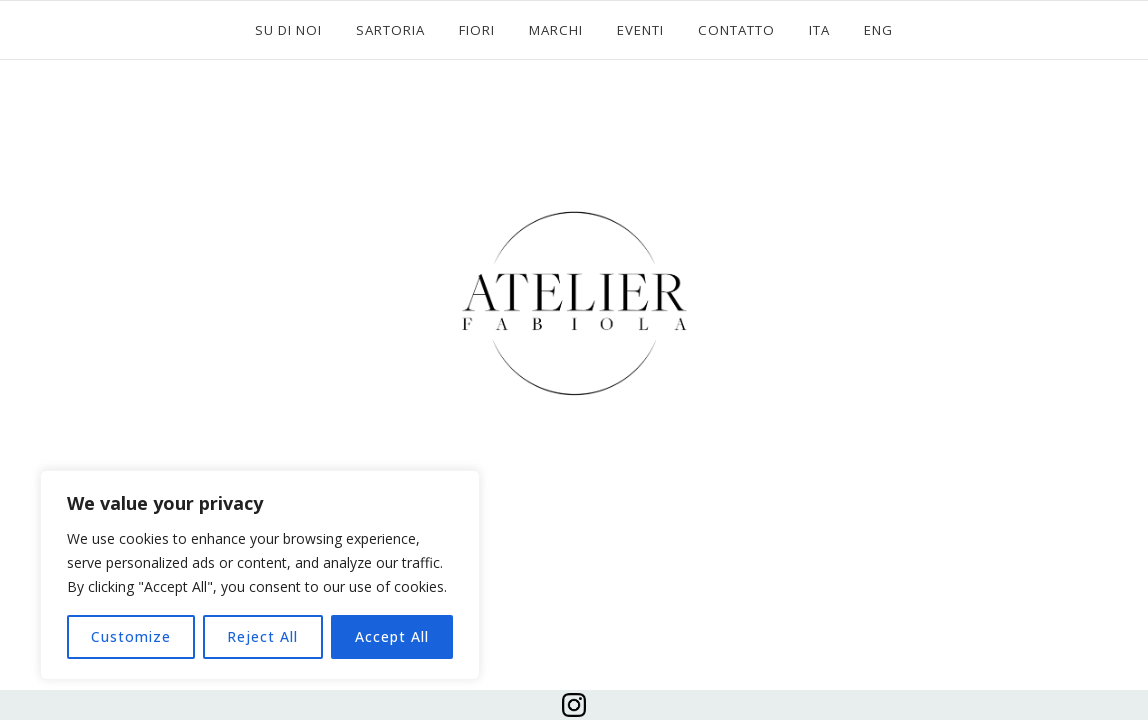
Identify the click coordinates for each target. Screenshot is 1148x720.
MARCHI (556, 30)
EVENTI (640, 30)
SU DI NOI (288, 30)
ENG (878, 30)
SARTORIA (390, 30)
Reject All (262, 636)
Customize (131, 636)
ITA (819, 30)
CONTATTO (736, 30)
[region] (260, 575)
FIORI (477, 30)
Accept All (392, 636)
